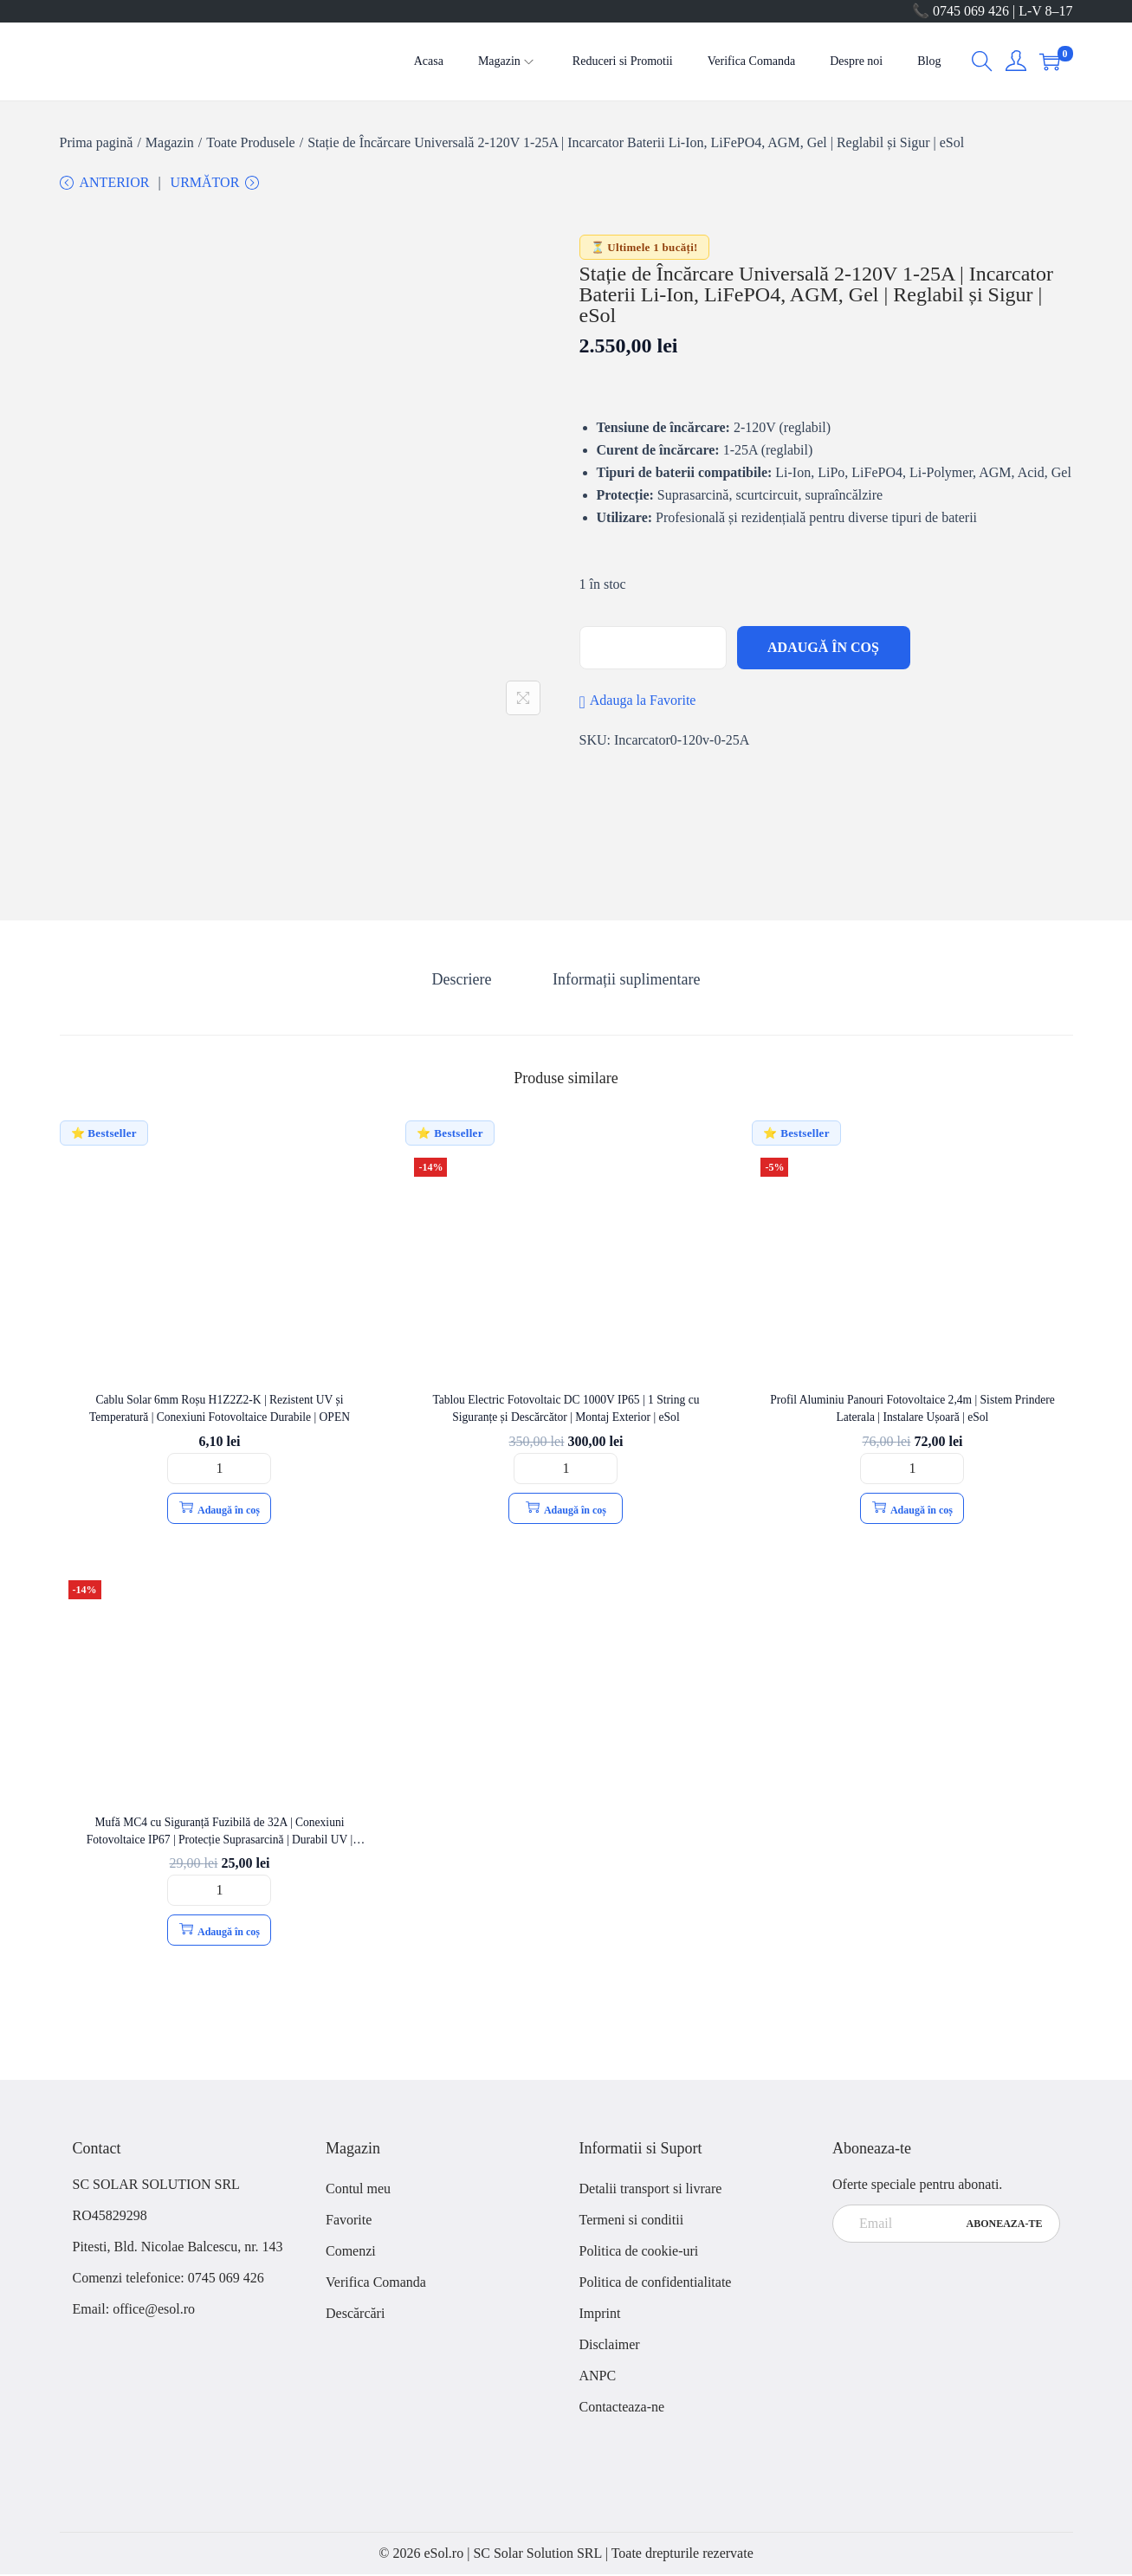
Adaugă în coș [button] (219, 1509)
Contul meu (358, 2190)
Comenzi (351, 2252)
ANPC (598, 2377)
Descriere (465, 981)
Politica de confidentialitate (655, 2283)
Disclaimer (609, 2346)
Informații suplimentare (623, 981)
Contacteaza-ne (622, 2408)
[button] (637, 704)
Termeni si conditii (631, 2221)
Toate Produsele (250, 142)
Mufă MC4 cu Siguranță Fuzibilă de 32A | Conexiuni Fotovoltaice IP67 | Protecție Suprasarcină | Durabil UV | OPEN (220, 1840)
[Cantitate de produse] (219, 1470)
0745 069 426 (228, 2279)
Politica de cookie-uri (639, 2252)
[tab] (465, 981)
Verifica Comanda (376, 2283)
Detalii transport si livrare (650, 2190)
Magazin (170, 142)
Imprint (600, 2315)
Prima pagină (96, 142)
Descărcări (355, 2315)
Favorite (349, 2221)
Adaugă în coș (823, 650)
